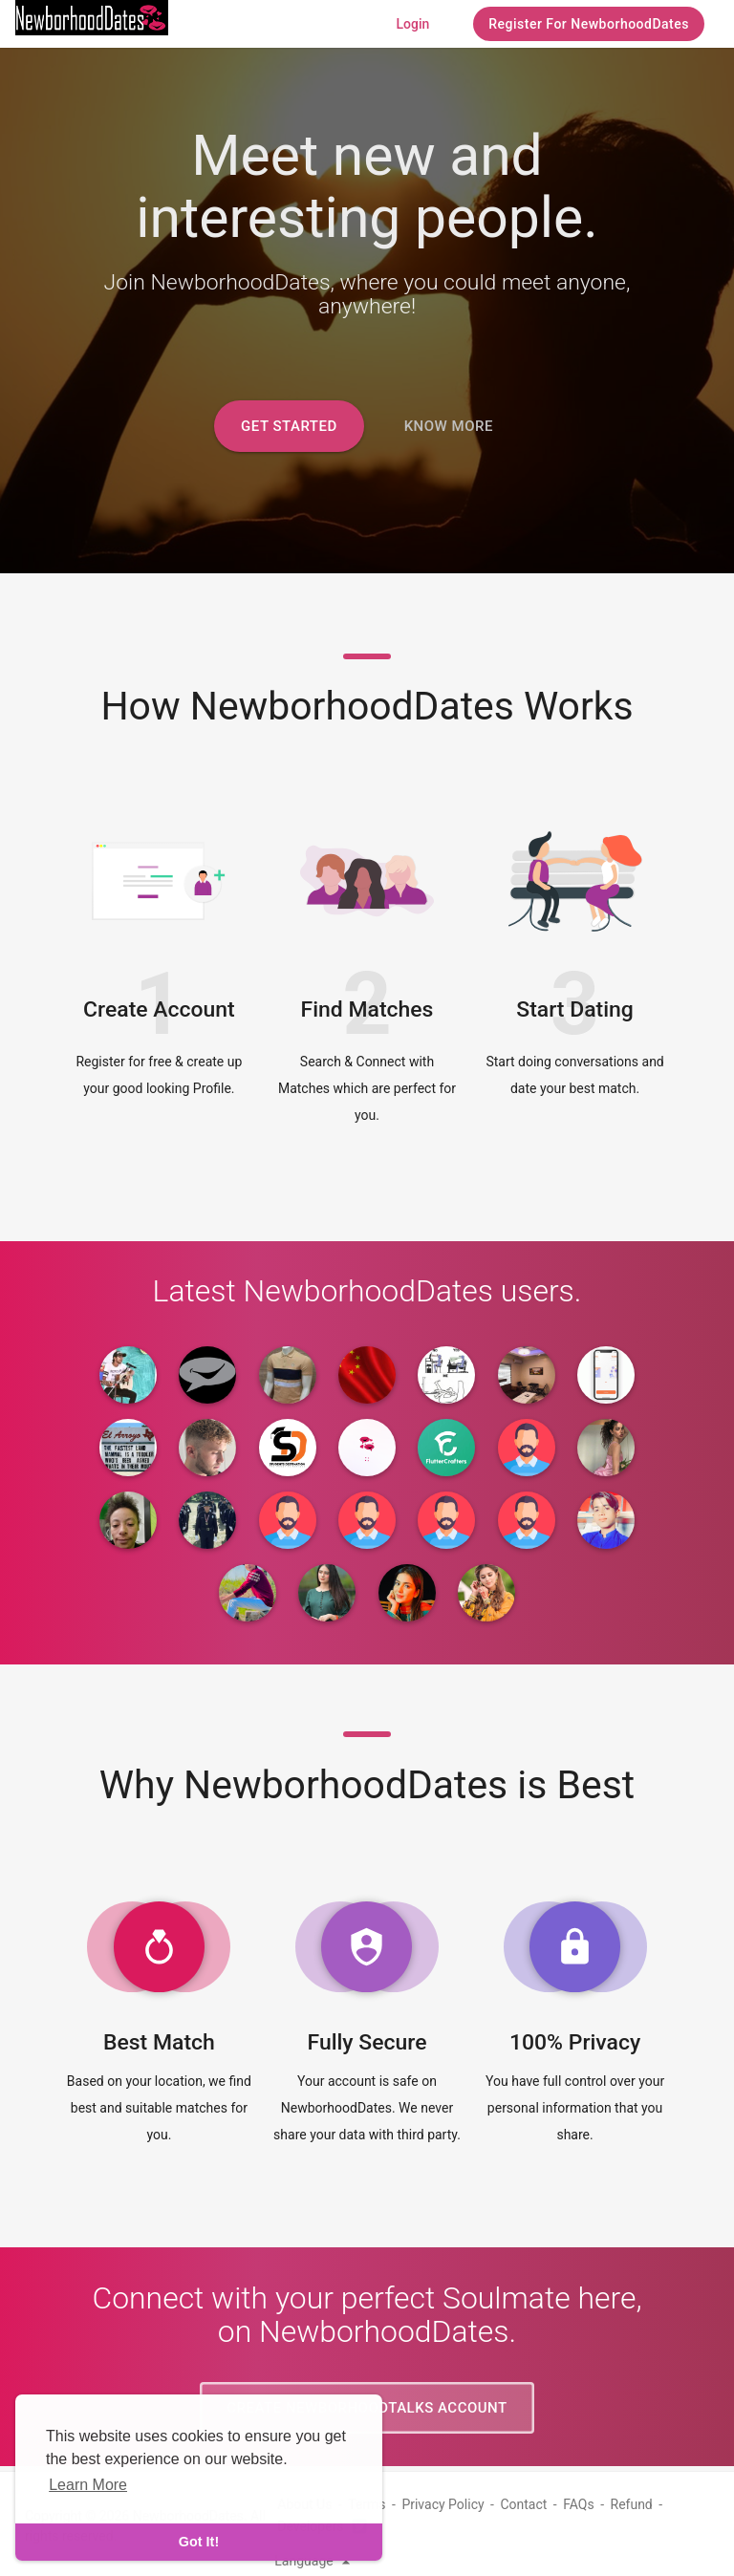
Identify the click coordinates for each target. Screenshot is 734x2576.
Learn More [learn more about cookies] (88, 2485)
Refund (632, 2504)
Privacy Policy (442, 2504)
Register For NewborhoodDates (588, 24)
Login (412, 24)
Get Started (289, 426)
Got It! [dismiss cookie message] (199, 2541)
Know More (448, 426)
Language (315, 2560)
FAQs (578, 2504)
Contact (523, 2504)
